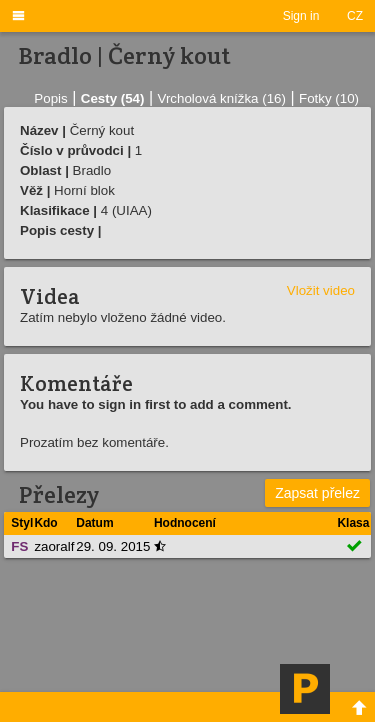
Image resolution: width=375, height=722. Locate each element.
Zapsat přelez (317, 493)
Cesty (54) (113, 98)
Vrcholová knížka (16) (222, 98)
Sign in (301, 16)
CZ (355, 16)
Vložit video (321, 290)
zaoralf (54, 546)
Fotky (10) (329, 98)
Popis (50, 98)
